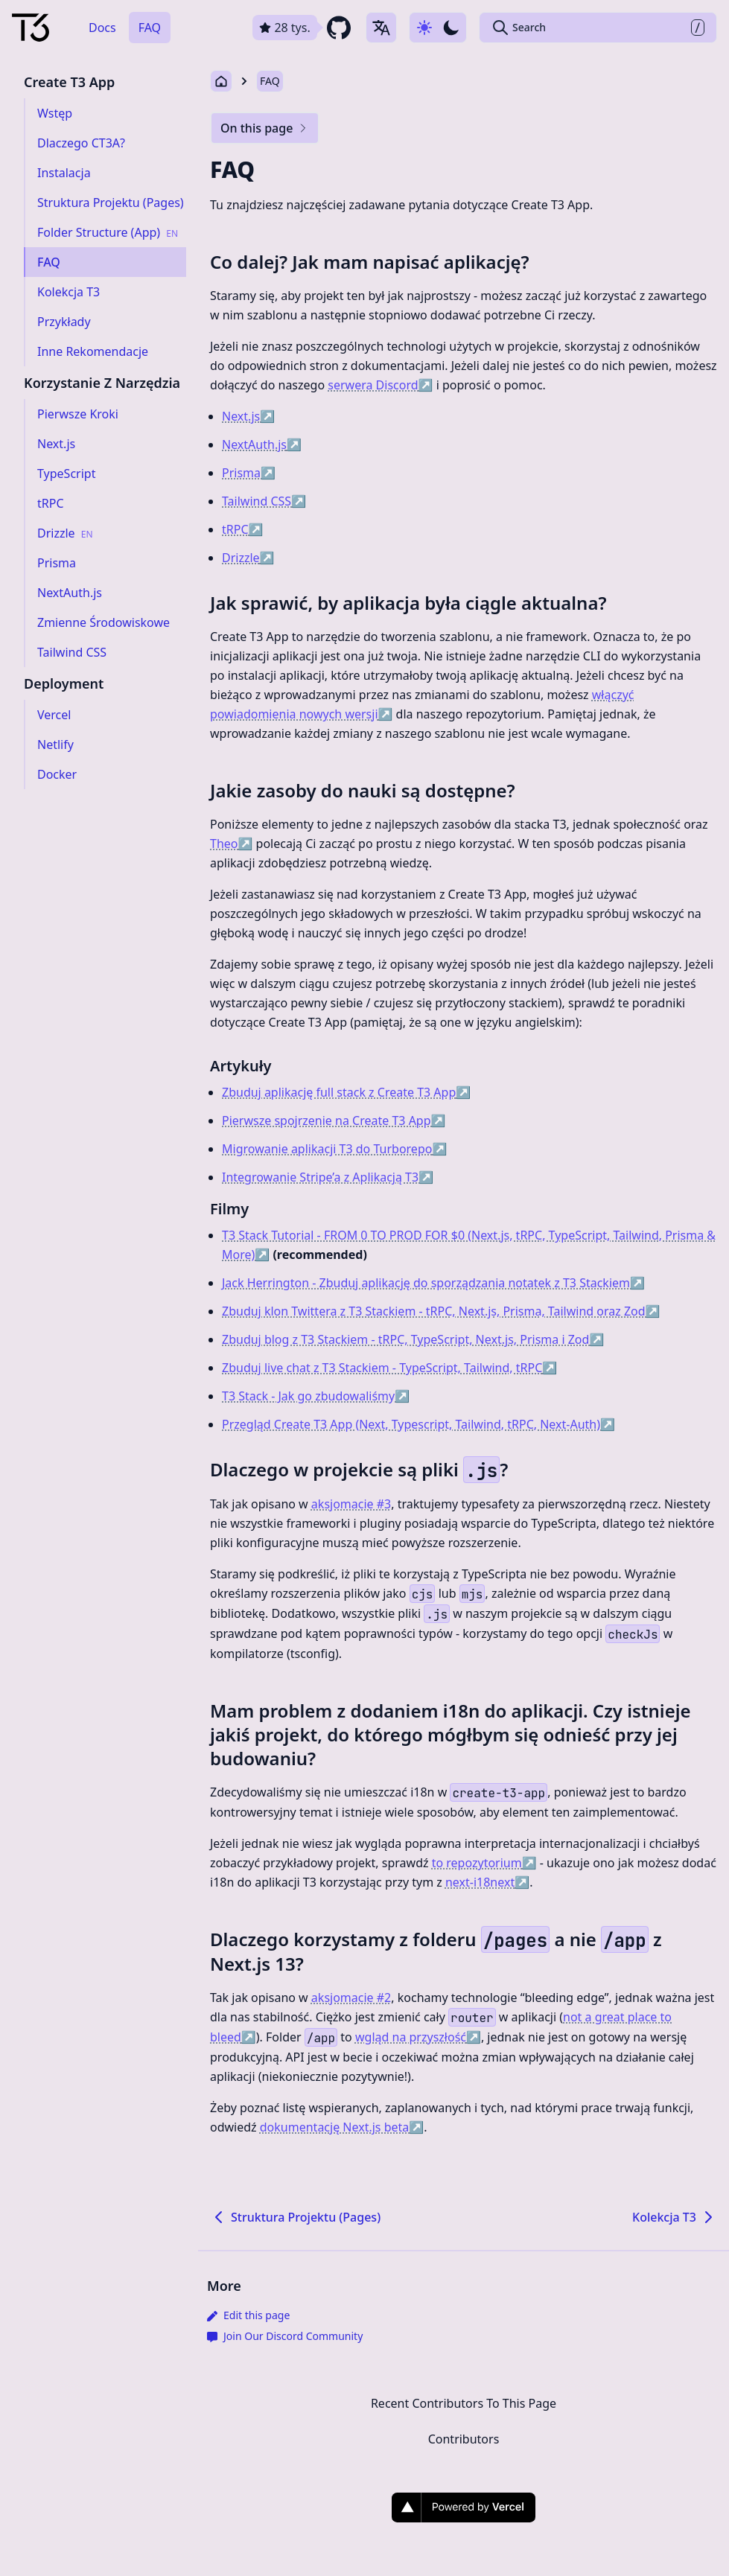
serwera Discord (380, 385)
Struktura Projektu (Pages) (295, 2217)
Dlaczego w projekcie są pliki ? (359, 1469)
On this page (264, 128)
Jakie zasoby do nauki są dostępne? (362, 790)
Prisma (249, 473)
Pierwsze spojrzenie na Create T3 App (333, 1120)
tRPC (242, 529)
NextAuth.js (262, 444)
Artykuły (240, 1066)
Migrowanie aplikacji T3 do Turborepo (334, 1149)
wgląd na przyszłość (418, 2037)
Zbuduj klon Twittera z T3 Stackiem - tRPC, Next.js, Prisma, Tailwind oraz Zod (441, 1311)
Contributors (464, 2439)
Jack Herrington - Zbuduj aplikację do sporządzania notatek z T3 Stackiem (433, 1283)
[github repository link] (303, 27)
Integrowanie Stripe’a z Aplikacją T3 (327, 1177)
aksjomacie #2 (351, 1997)
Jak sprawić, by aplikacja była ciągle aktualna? (408, 602)
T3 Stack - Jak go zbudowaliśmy (316, 1396)
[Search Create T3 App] (598, 27)
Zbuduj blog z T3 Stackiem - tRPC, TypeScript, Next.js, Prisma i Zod (413, 1339)
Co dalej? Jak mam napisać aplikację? (369, 261)
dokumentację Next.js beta (342, 2127)
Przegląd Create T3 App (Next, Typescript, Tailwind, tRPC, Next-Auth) (418, 1424)
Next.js (248, 416)
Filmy (229, 1209)
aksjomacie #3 (351, 1504)
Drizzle (248, 557)
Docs (102, 27)
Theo (231, 843)
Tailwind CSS (264, 501)
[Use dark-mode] (438, 27)
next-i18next (487, 1882)
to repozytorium (484, 1863)
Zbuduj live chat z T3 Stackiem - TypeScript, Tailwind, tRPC (389, 1367)
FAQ (150, 27)
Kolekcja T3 (674, 2217)
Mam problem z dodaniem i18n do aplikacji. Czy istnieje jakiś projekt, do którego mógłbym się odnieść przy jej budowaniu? (450, 1734)
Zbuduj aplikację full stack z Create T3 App (346, 1092)
